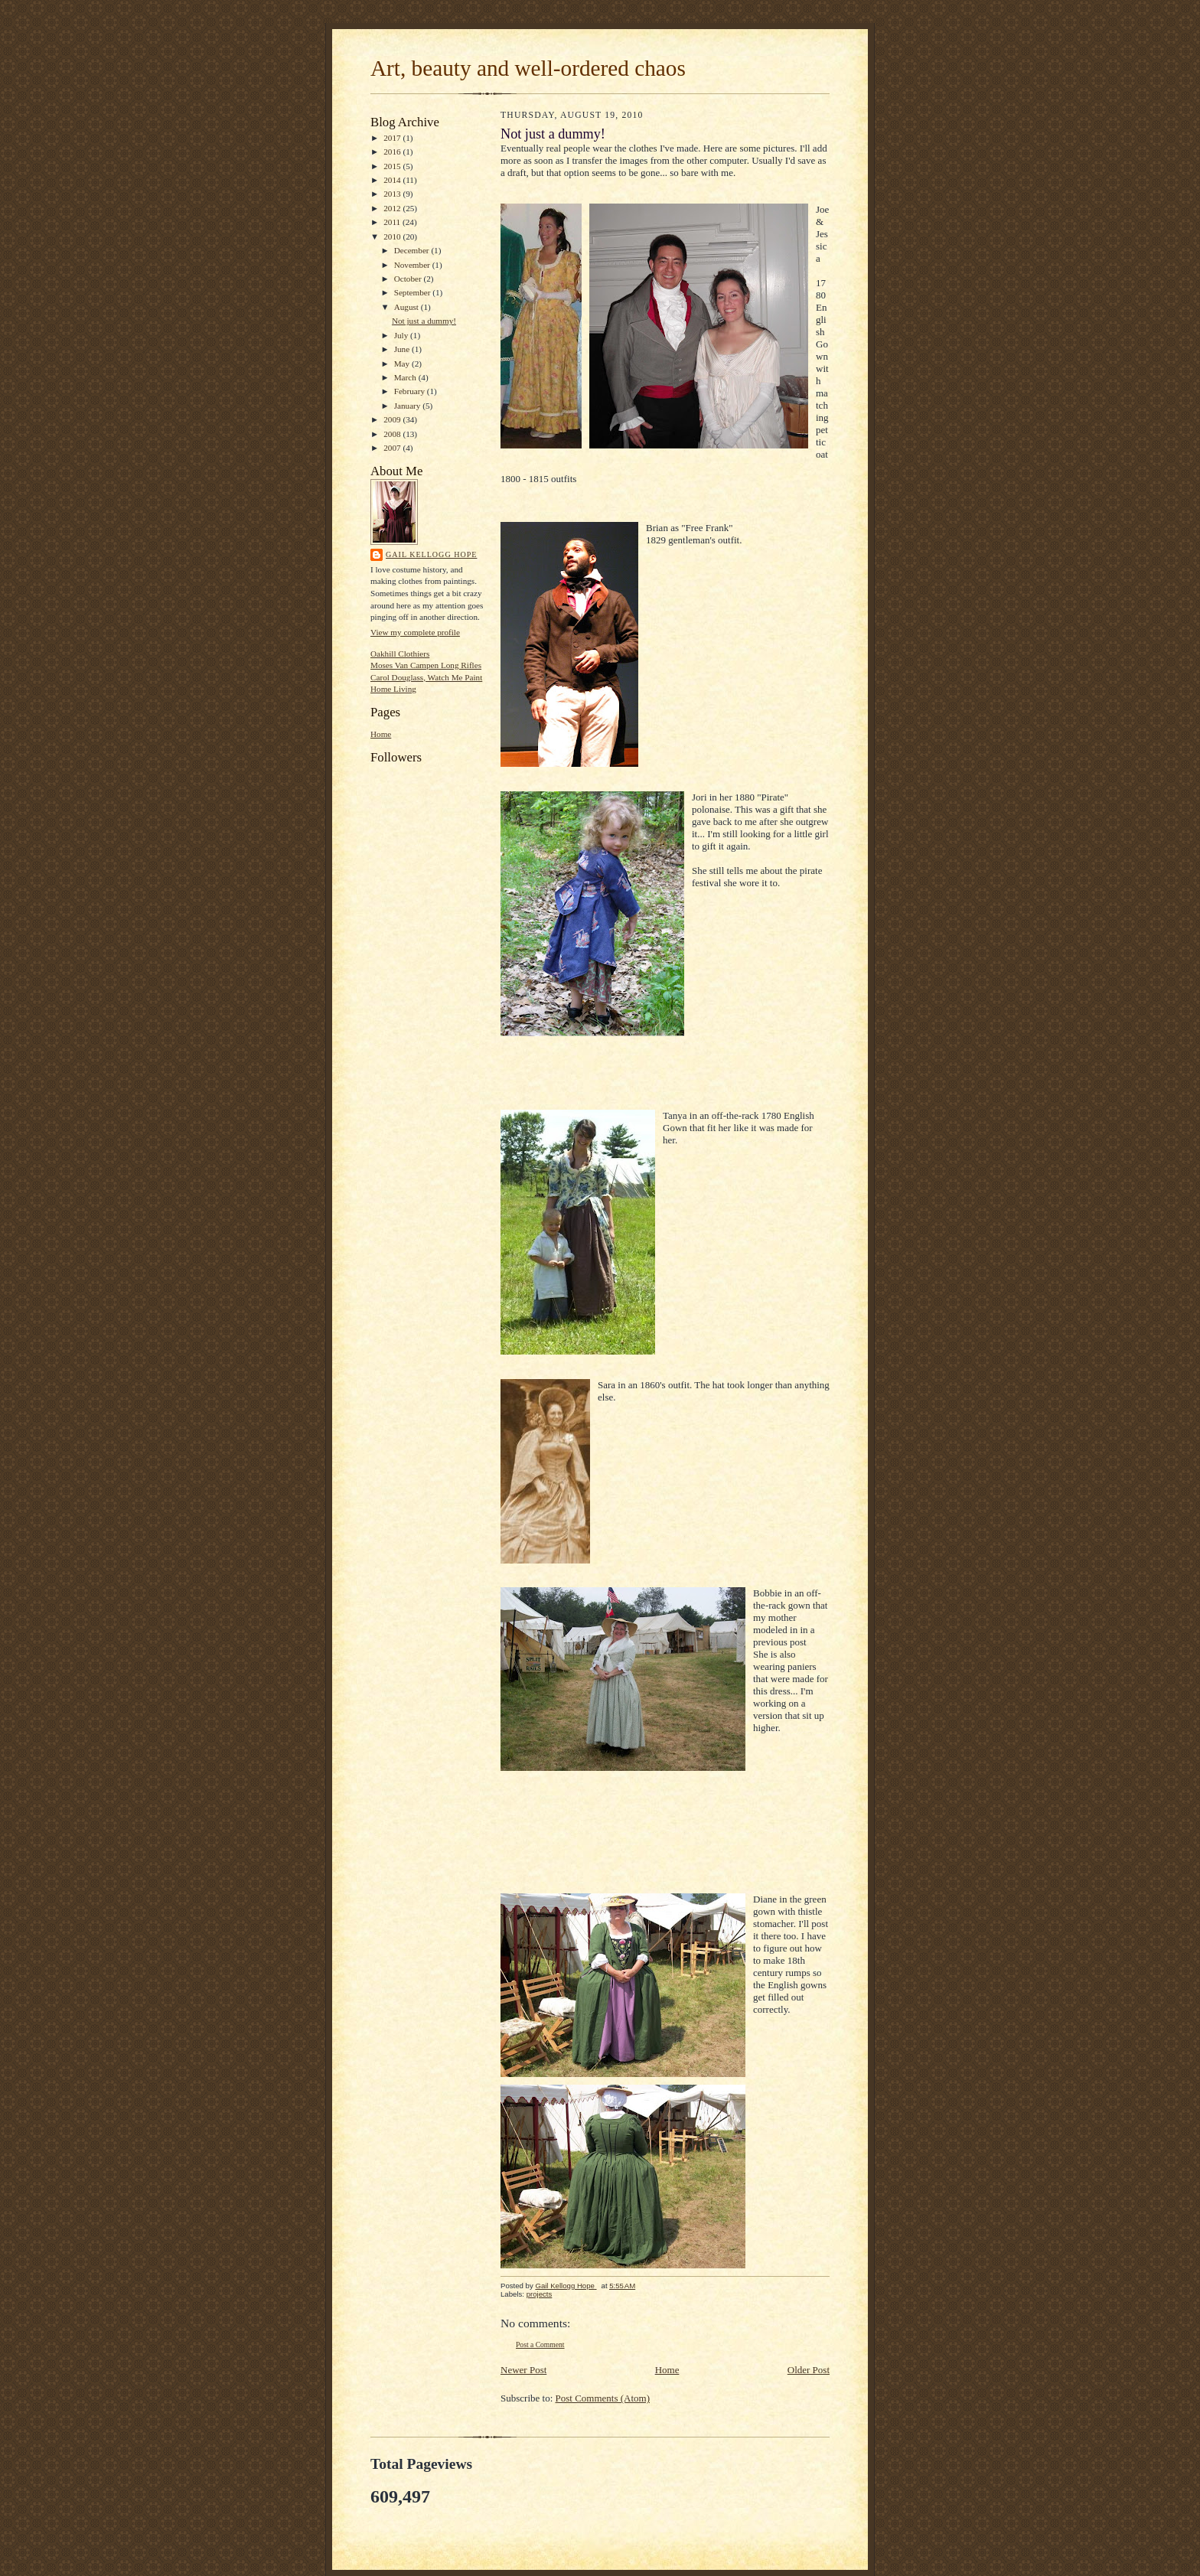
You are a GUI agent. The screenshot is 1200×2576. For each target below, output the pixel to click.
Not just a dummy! (424, 320)
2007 (393, 447)
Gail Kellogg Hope (431, 554)
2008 (393, 434)
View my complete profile (415, 632)
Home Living (393, 688)
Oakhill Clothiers (399, 653)
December (413, 250)
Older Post (809, 2369)
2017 (393, 137)
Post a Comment (540, 2344)
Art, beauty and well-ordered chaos (528, 68)
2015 (393, 166)
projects (540, 2294)
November (413, 264)
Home (380, 734)
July (402, 335)
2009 (393, 419)
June (403, 349)
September (413, 292)
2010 (393, 236)
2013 (393, 193)
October (409, 278)
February (410, 391)
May (403, 363)
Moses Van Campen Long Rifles (425, 665)
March (406, 377)
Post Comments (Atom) (603, 2398)
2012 (393, 208)
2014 (393, 179)
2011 (393, 222)
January (408, 405)
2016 (393, 151)
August (407, 306)
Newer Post (523, 2369)
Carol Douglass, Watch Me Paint (426, 677)
